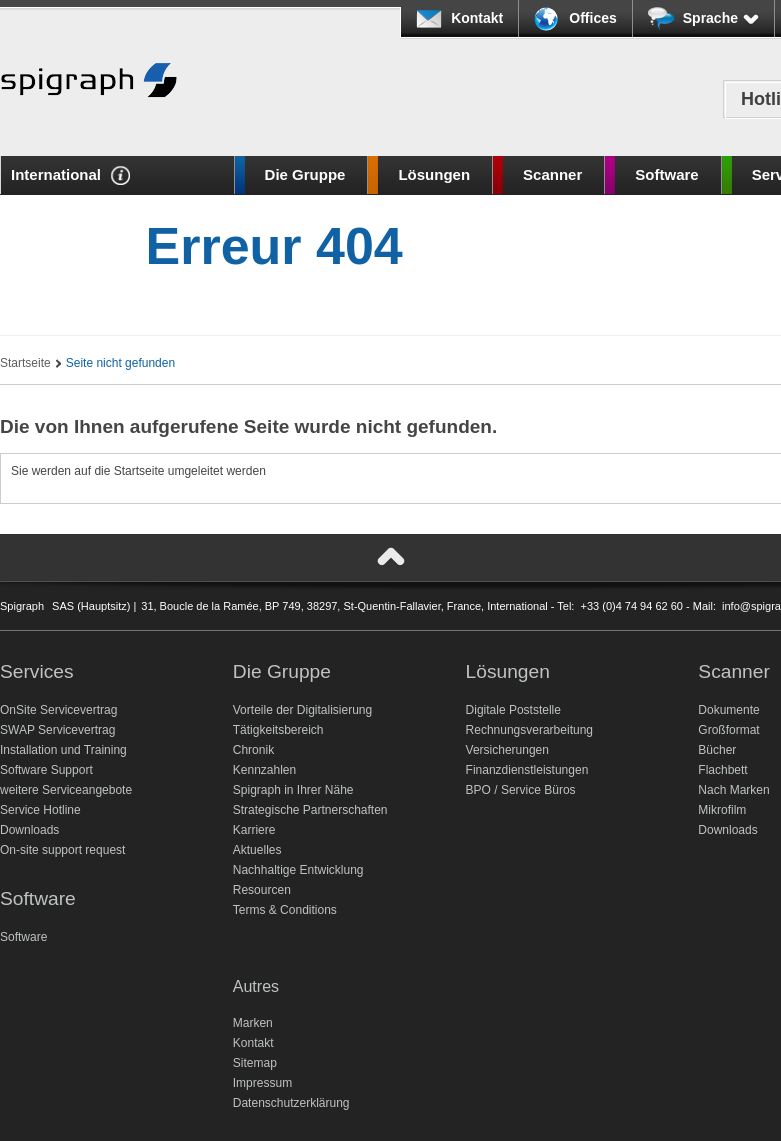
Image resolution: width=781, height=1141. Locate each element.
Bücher (717, 750)
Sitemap (255, 1063)
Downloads (29, 830)
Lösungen (434, 174)
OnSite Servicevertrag (58, 710)
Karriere (254, 830)
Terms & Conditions (285, 910)
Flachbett (722, 770)
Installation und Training (63, 750)
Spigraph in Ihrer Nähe (293, 790)
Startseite (25, 363)
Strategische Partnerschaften (310, 810)
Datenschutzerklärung (291, 1103)
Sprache (721, 18)
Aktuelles (257, 850)
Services (37, 671)
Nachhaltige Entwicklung (298, 870)
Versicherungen (507, 750)
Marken (253, 1023)
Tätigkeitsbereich (278, 730)
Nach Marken (733, 790)
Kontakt (477, 18)
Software (666, 174)
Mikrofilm (722, 810)
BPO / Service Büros (521, 790)
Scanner (552, 174)
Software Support (46, 770)
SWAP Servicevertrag (57, 730)
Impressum (262, 1083)
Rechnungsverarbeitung (529, 730)
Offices (592, 18)
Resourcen (262, 890)
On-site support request (62, 850)
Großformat (728, 730)
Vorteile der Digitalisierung (302, 710)
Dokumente (728, 710)
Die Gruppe (305, 174)
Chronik (253, 750)
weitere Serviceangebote (66, 790)
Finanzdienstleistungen (527, 770)
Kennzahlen (264, 770)
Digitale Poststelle (513, 710)
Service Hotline (40, 810)
